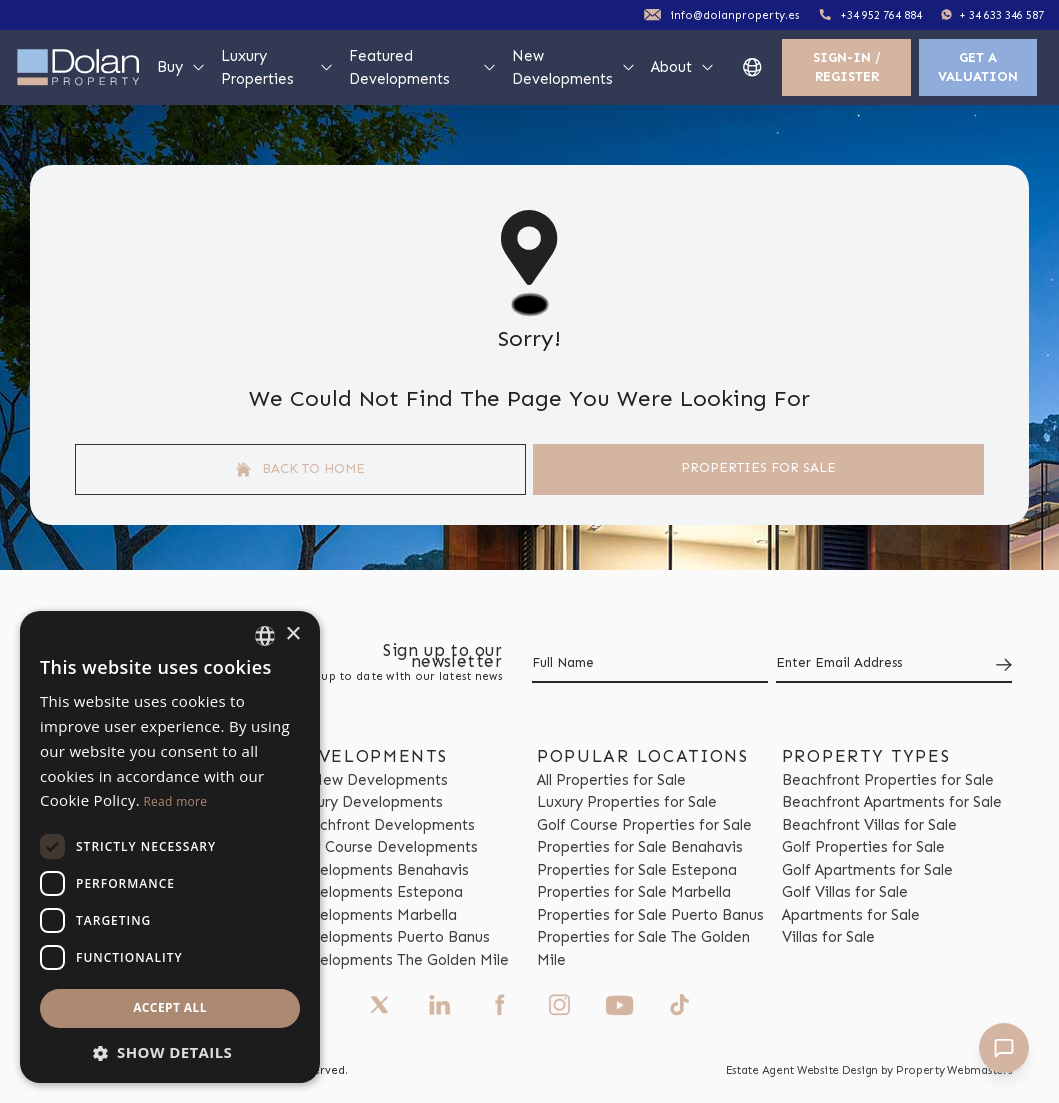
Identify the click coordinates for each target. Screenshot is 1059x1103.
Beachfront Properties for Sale (888, 780)
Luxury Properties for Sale (627, 802)
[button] (170, 1052)
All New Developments (370, 780)
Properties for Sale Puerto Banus (650, 915)
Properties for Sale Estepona (637, 870)
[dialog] (170, 847)
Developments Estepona (377, 892)
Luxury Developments (367, 802)
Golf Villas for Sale (845, 892)
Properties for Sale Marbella (634, 892)
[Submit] (1000, 664)
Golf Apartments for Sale (867, 870)
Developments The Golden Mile (400, 960)
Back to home (301, 469)
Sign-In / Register (847, 67)
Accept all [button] (170, 1007)
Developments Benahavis (380, 870)
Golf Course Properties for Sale (644, 825)
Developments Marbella (374, 915)
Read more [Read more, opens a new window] (175, 801)
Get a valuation (978, 67)
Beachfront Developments (383, 825)
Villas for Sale (828, 937)
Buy (181, 67)
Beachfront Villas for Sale (869, 825)
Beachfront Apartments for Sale (892, 802)
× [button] (292, 634)
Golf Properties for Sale (863, 847)
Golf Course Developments (385, 847)
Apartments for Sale (851, 915)
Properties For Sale (758, 467)
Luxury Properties (277, 67)
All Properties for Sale (611, 780)
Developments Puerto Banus (391, 937)
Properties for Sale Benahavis (640, 847)
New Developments (574, 67)
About (683, 67)
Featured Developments (423, 67)
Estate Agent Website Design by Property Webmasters (869, 1070)
